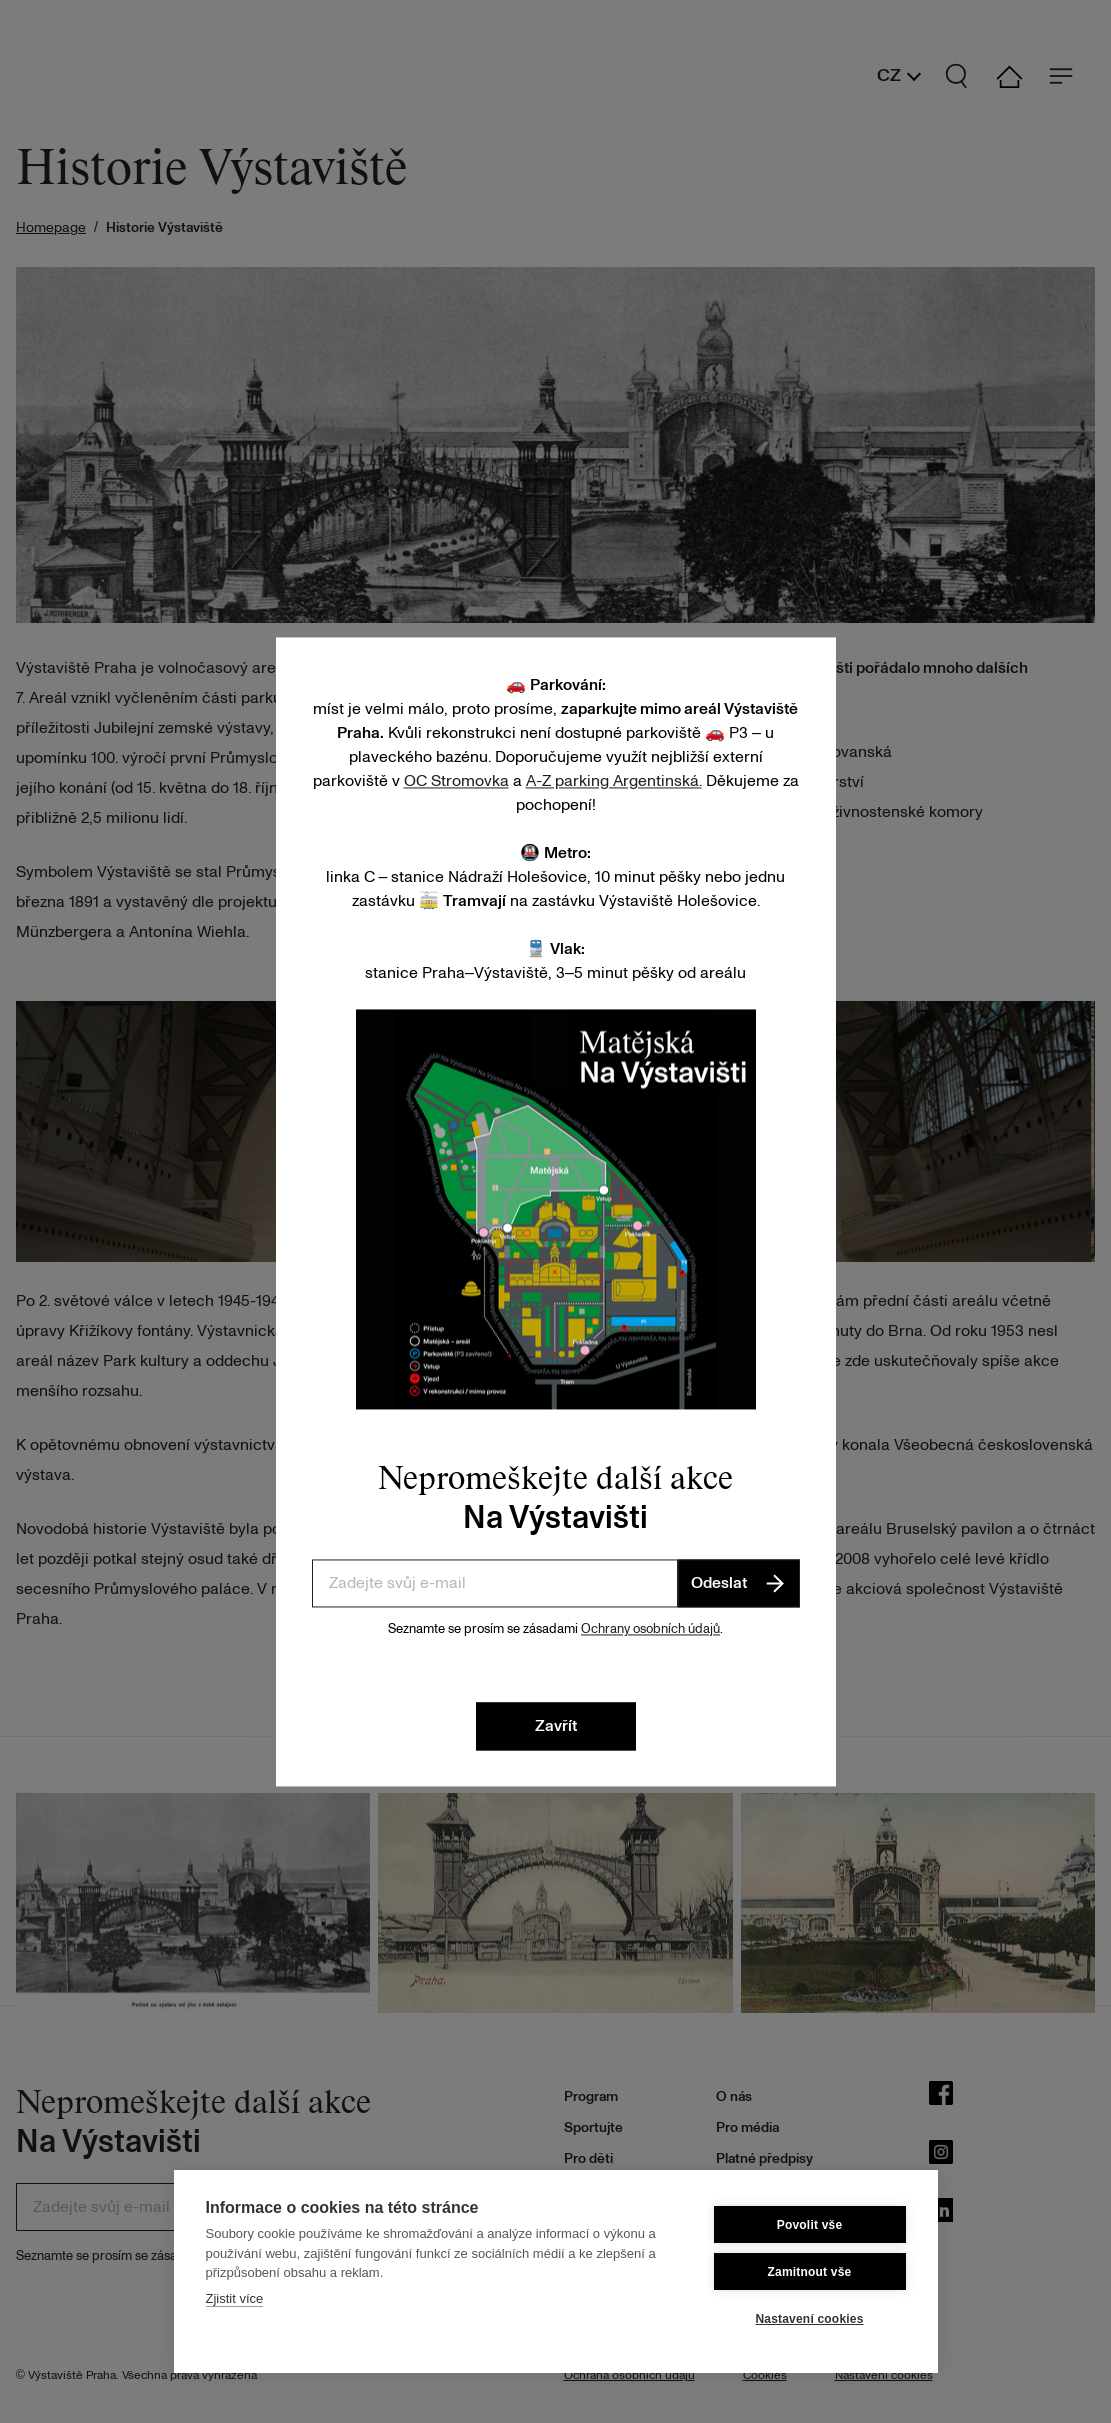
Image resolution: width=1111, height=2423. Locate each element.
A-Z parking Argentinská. (614, 781)
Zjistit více (235, 2298)
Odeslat (739, 1583)
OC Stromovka (456, 781)
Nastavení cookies (809, 2319)
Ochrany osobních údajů (650, 1629)
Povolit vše (810, 2225)
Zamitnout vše (810, 2272)
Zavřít (556, 1726)
